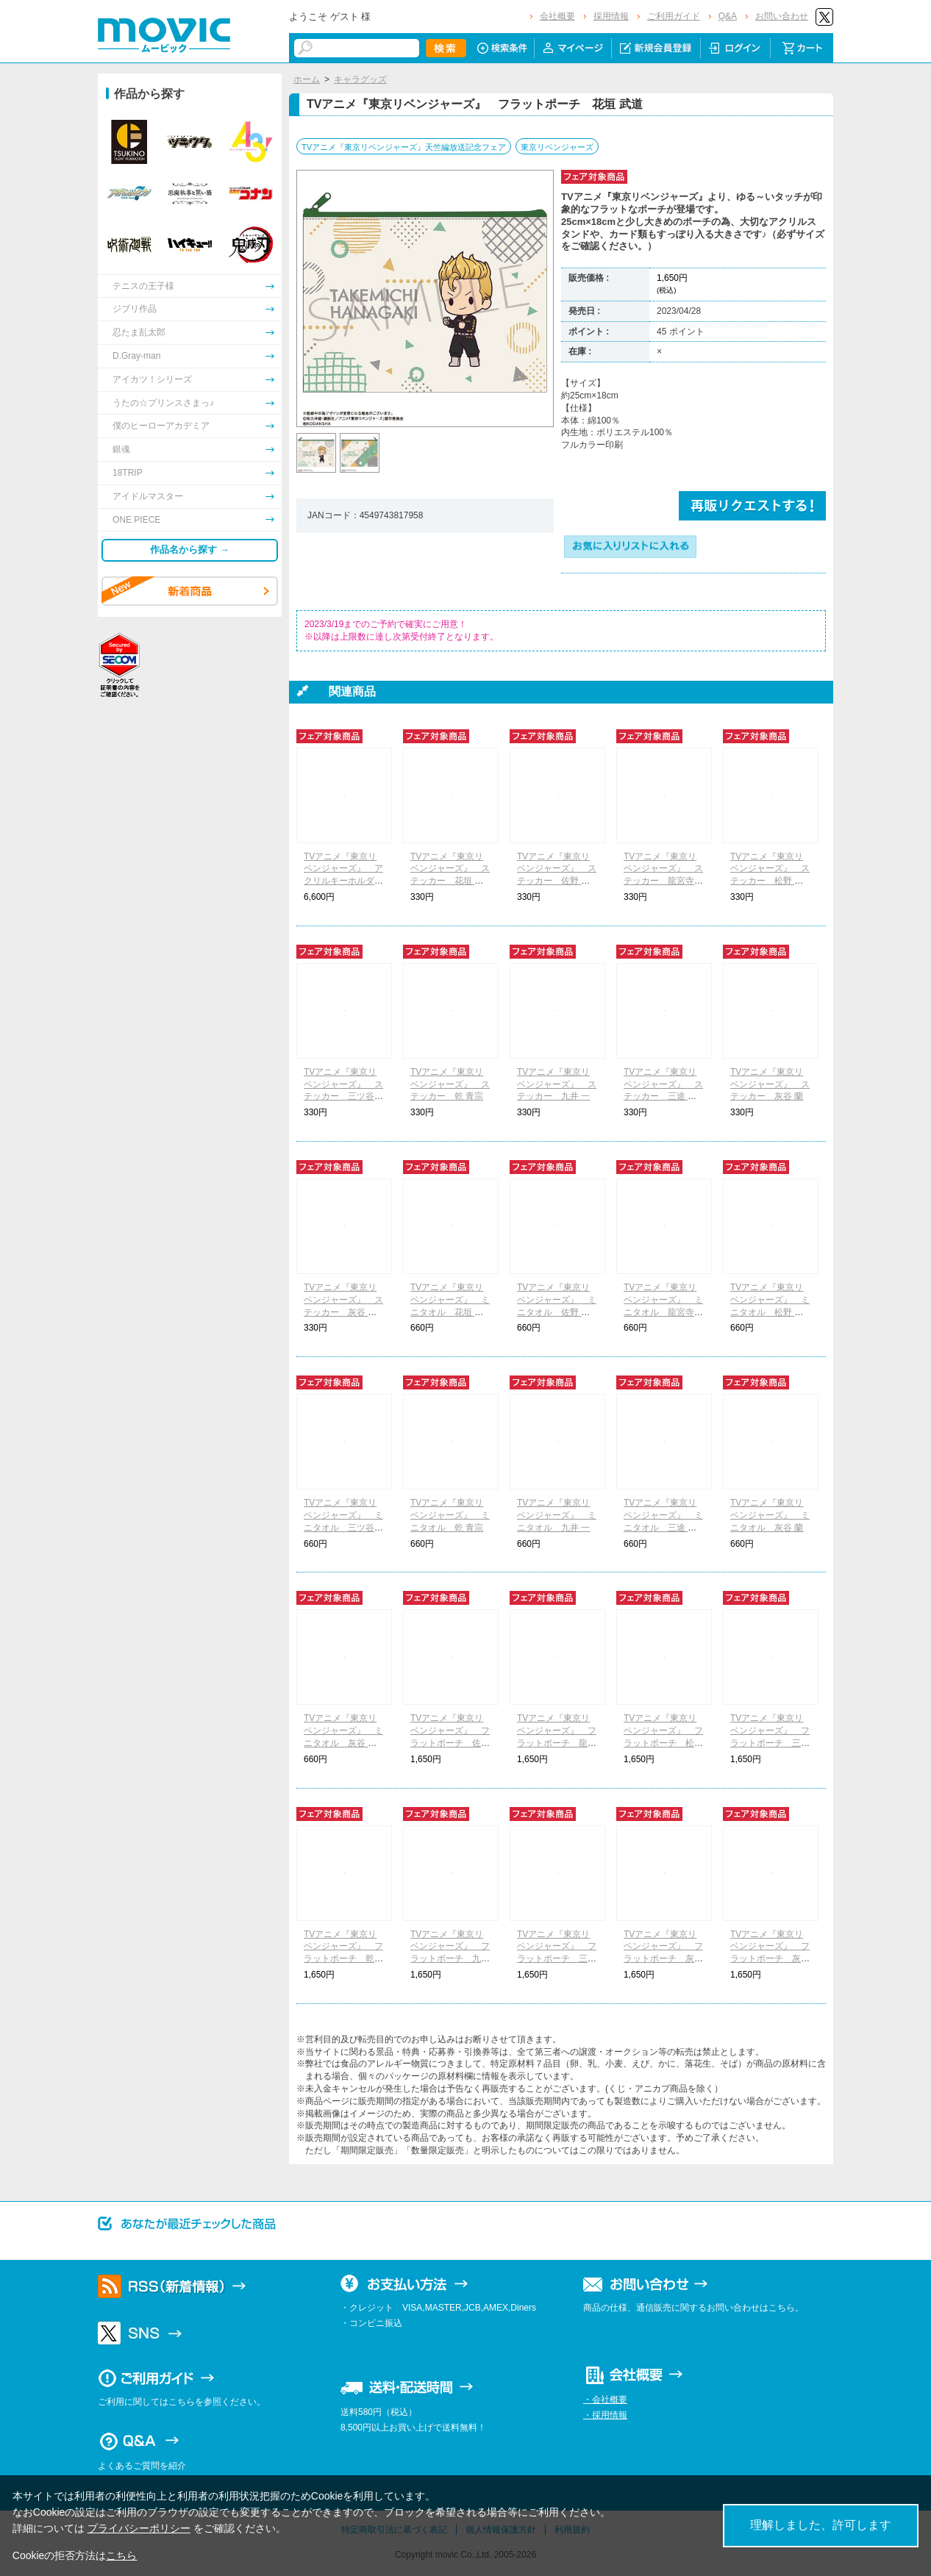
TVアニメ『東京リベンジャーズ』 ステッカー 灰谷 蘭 (770, 1084)
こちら (121, 2555)
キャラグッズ (360, 79)
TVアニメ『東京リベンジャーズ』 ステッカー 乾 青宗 (450, 1084)
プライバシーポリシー (139, 2528)
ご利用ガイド (673, 16)
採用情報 (611, 16)
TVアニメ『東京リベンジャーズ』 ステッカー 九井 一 (556, 1084)
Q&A (727, 16)
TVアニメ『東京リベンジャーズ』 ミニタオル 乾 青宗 (450, 1515)
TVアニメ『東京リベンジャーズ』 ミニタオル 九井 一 (556, 1515)
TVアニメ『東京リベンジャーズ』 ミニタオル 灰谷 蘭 (770, 1515)
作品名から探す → (189, 549)
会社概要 (557, 16)
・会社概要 (605, 2399)
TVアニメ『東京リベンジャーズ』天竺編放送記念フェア (404, 147)
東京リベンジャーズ (557, 147)
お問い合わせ (781, 16)
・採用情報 (605, 2415)
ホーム (306, 79)
